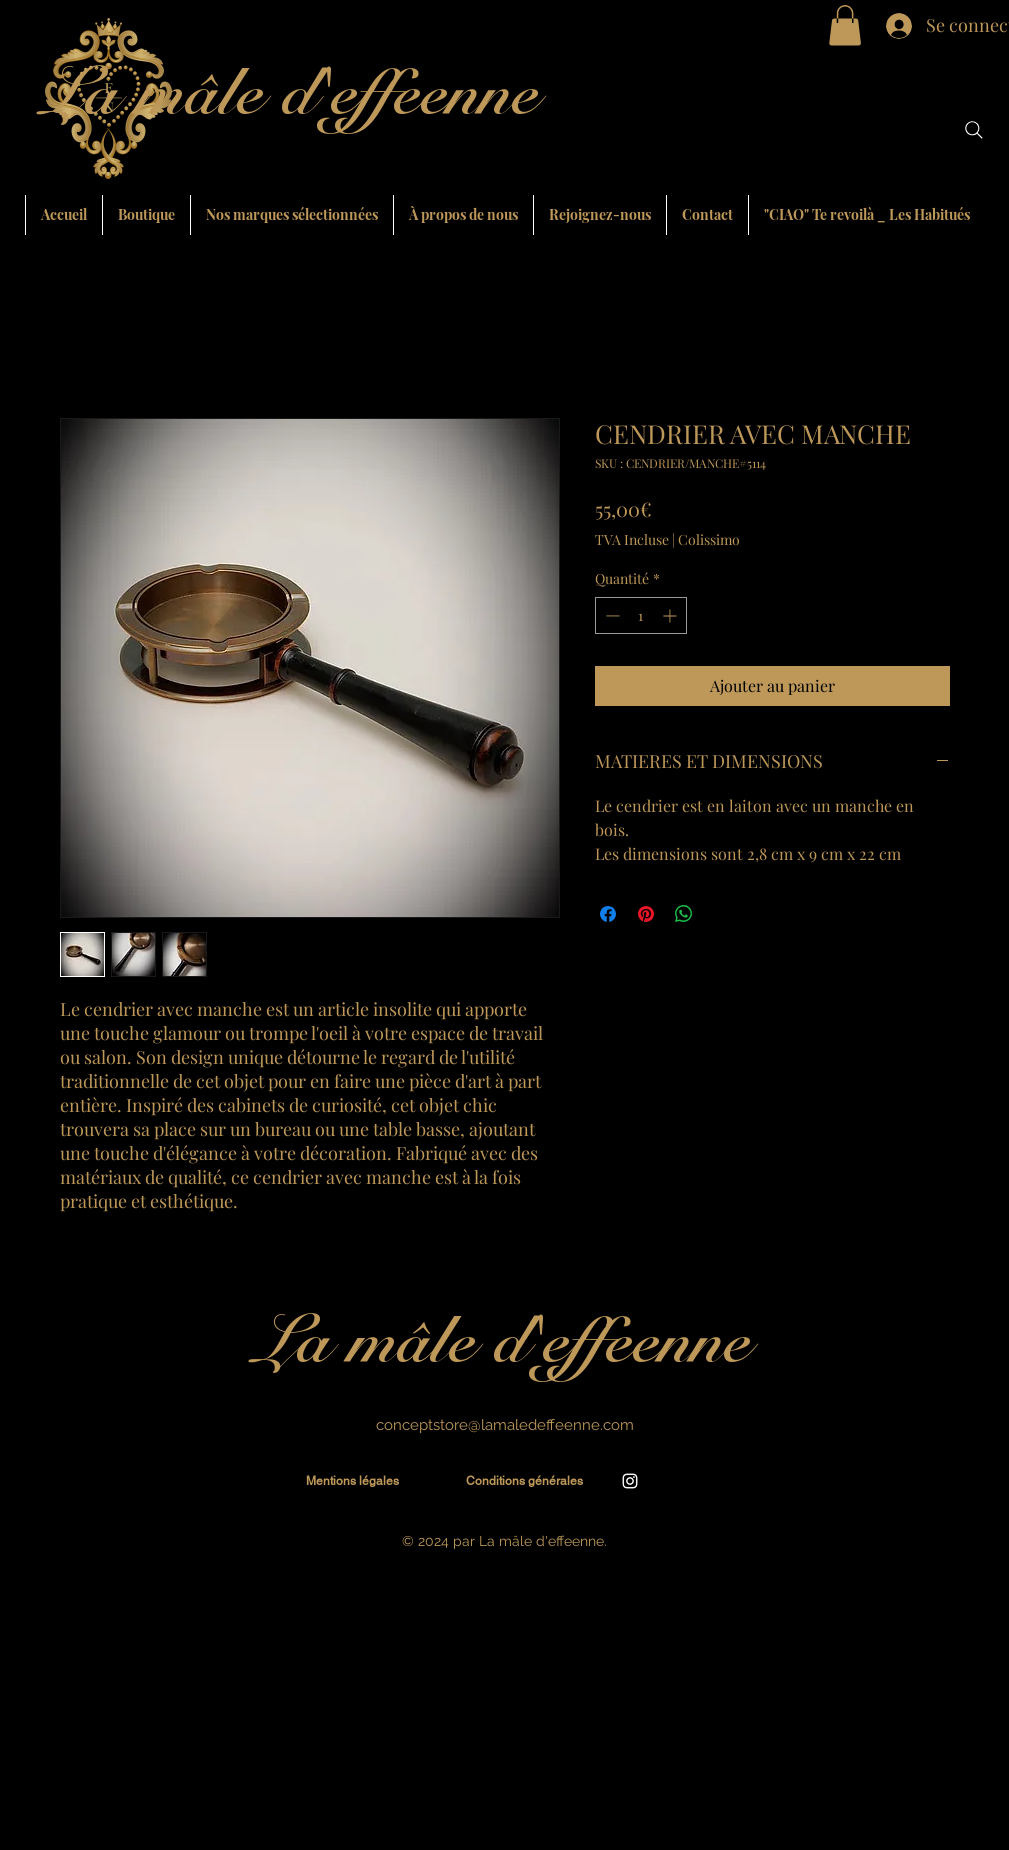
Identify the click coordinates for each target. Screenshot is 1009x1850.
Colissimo (709, 539)
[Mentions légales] (353, 1481)
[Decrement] (610, 615)
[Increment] (671, 615)
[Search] (974, 130)
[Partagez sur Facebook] (608, 914)
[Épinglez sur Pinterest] (646, 914)
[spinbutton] (641, 615)
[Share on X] (722, 914)
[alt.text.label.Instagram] (630, 1481)
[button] (845, 25)
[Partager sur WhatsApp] (684, 914)
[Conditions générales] (525, 1481)
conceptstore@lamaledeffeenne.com (505, 1425)
